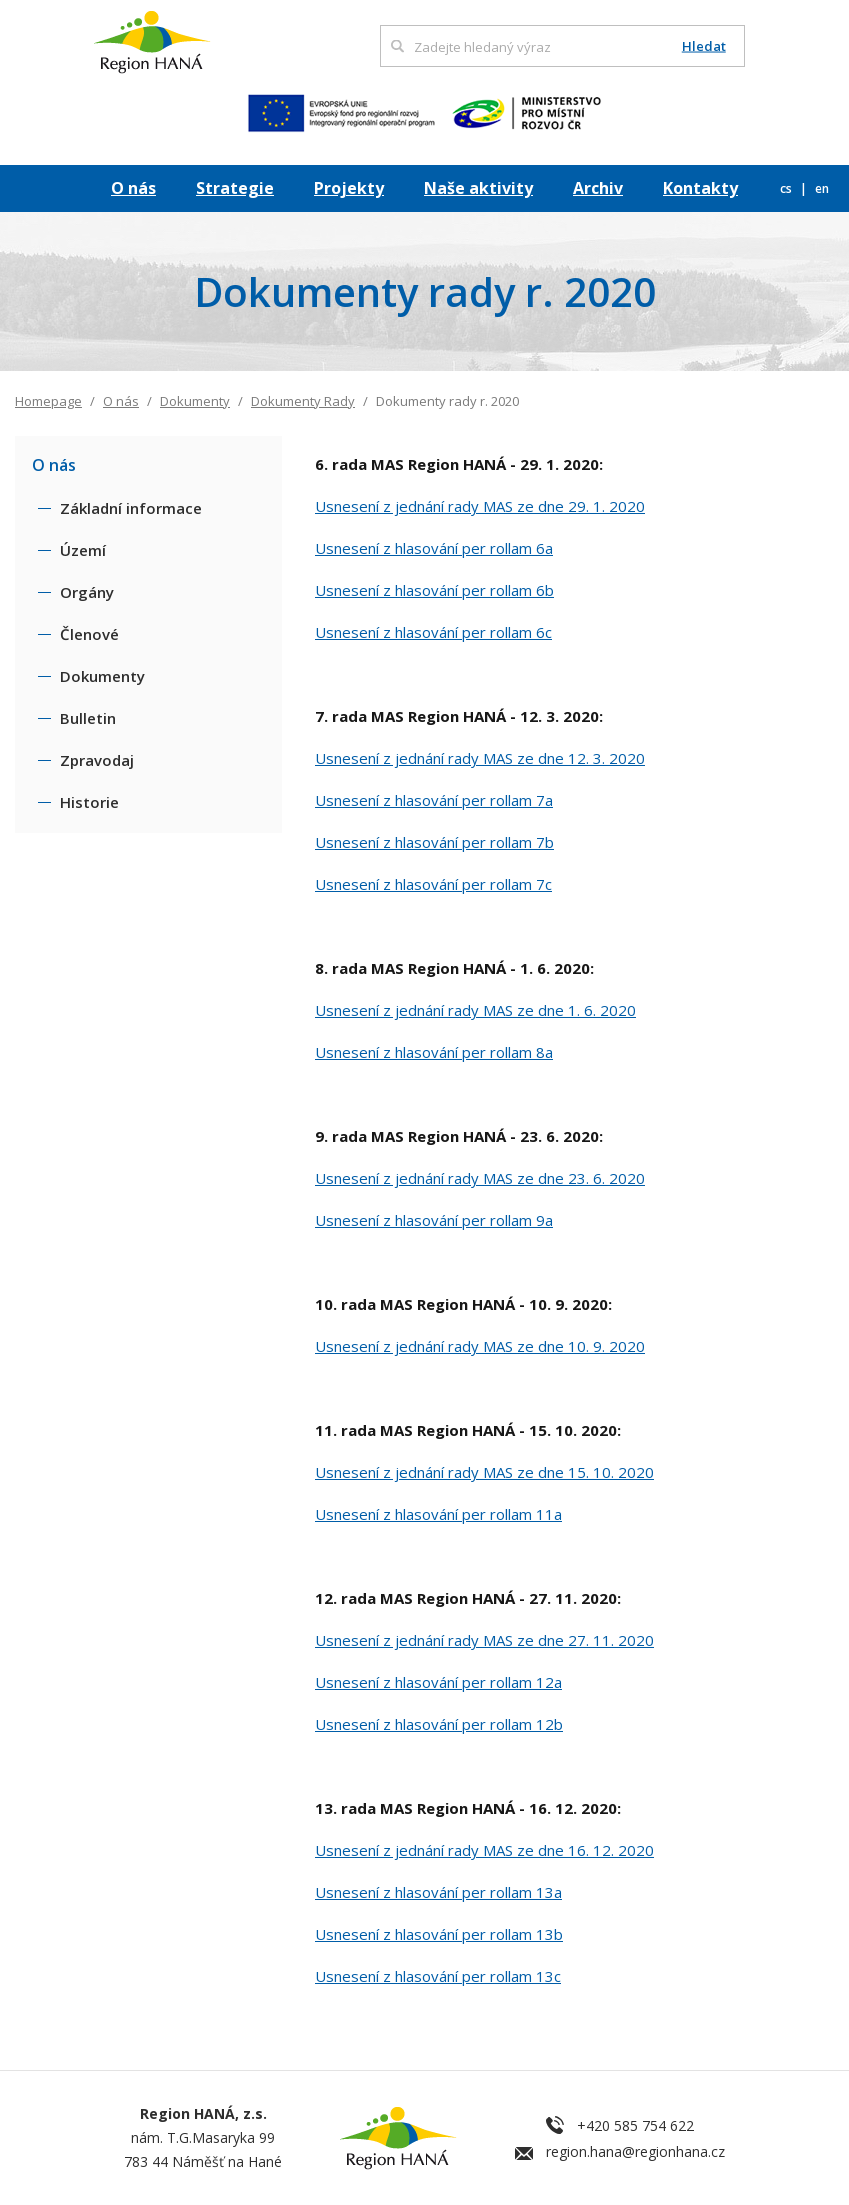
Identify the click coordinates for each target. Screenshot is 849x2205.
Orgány (87, 592)
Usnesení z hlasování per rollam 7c (433, 884)
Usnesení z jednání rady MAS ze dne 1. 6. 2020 (475, 1010)
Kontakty (700, 188)
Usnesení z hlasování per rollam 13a (438, 1892)
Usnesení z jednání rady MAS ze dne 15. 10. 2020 (484, 1472)
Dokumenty (195, 401)
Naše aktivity (478, 188)
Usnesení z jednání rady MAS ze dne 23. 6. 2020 (480, 1178)
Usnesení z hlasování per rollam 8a (434, 1052)
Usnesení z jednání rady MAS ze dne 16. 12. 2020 (484, 1850)
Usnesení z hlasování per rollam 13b (439, 1934)
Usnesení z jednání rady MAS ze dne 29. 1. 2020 (480, 506)
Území (83, 550)
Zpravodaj (97, 760)
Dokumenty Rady (303, 401)
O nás (133, 188)
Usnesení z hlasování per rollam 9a (434, 1220)
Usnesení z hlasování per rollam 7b (434, 842)
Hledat (704, 46)
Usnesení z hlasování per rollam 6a (434, 548)
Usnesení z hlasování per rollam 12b (439, 1724)
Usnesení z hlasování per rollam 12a (438, 1682)
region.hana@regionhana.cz (635, 2151)
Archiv (598, 188)
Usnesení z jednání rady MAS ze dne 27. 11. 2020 (484, 1640)
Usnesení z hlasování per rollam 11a (438, 1514)
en (822, 188)
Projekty (349, 188)
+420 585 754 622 (635, 2125)
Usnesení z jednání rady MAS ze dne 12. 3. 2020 (480, 758)
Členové (89, 634)
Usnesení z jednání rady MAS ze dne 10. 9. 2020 (480, 1346)
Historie (89, 802)
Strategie (235, 188)
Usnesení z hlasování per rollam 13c (438, 1976)
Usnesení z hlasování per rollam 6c (433, 632)
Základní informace (131, 508)
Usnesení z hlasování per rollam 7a (434, 800)
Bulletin (88, 718)
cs (787, 188)
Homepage (48, 401)
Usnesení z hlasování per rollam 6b (434, 590)
